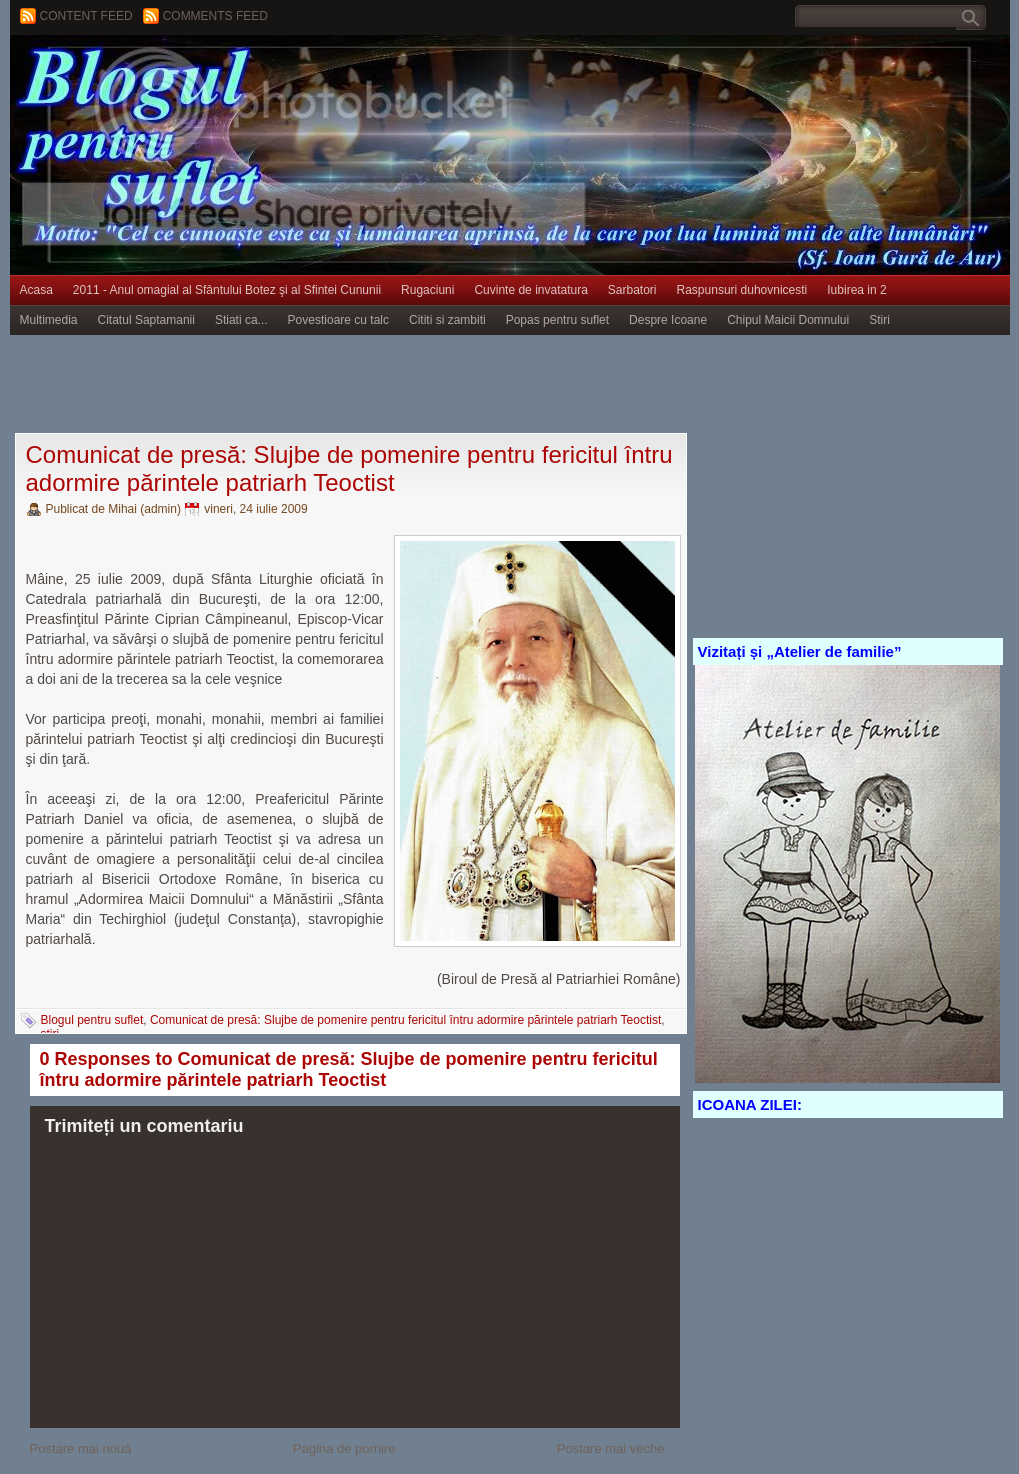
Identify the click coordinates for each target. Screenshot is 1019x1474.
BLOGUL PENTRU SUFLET (235, 75)
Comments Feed (215, 16)
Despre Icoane (668, 320)
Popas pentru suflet (557, 320)
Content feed (86, 16)
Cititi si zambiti (447, 320)
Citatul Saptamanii (146, 320)
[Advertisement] (374, 385)
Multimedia (49, 320)
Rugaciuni (427, 290)
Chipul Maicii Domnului (788, 320)
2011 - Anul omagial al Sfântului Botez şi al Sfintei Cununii (227, 290)
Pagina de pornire (344, 1448)
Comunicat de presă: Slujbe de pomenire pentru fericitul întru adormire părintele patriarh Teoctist (349, 468)
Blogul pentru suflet (92, 1020)
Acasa (36, 290)
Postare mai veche (611, 1448)
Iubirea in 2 (856, 290)
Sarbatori (632, 290)
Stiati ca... (241, 320)
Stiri (879, 320)
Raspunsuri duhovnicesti (742, 290)
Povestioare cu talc (338, 320)
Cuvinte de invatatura (530, 290)
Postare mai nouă (81, 1448)
